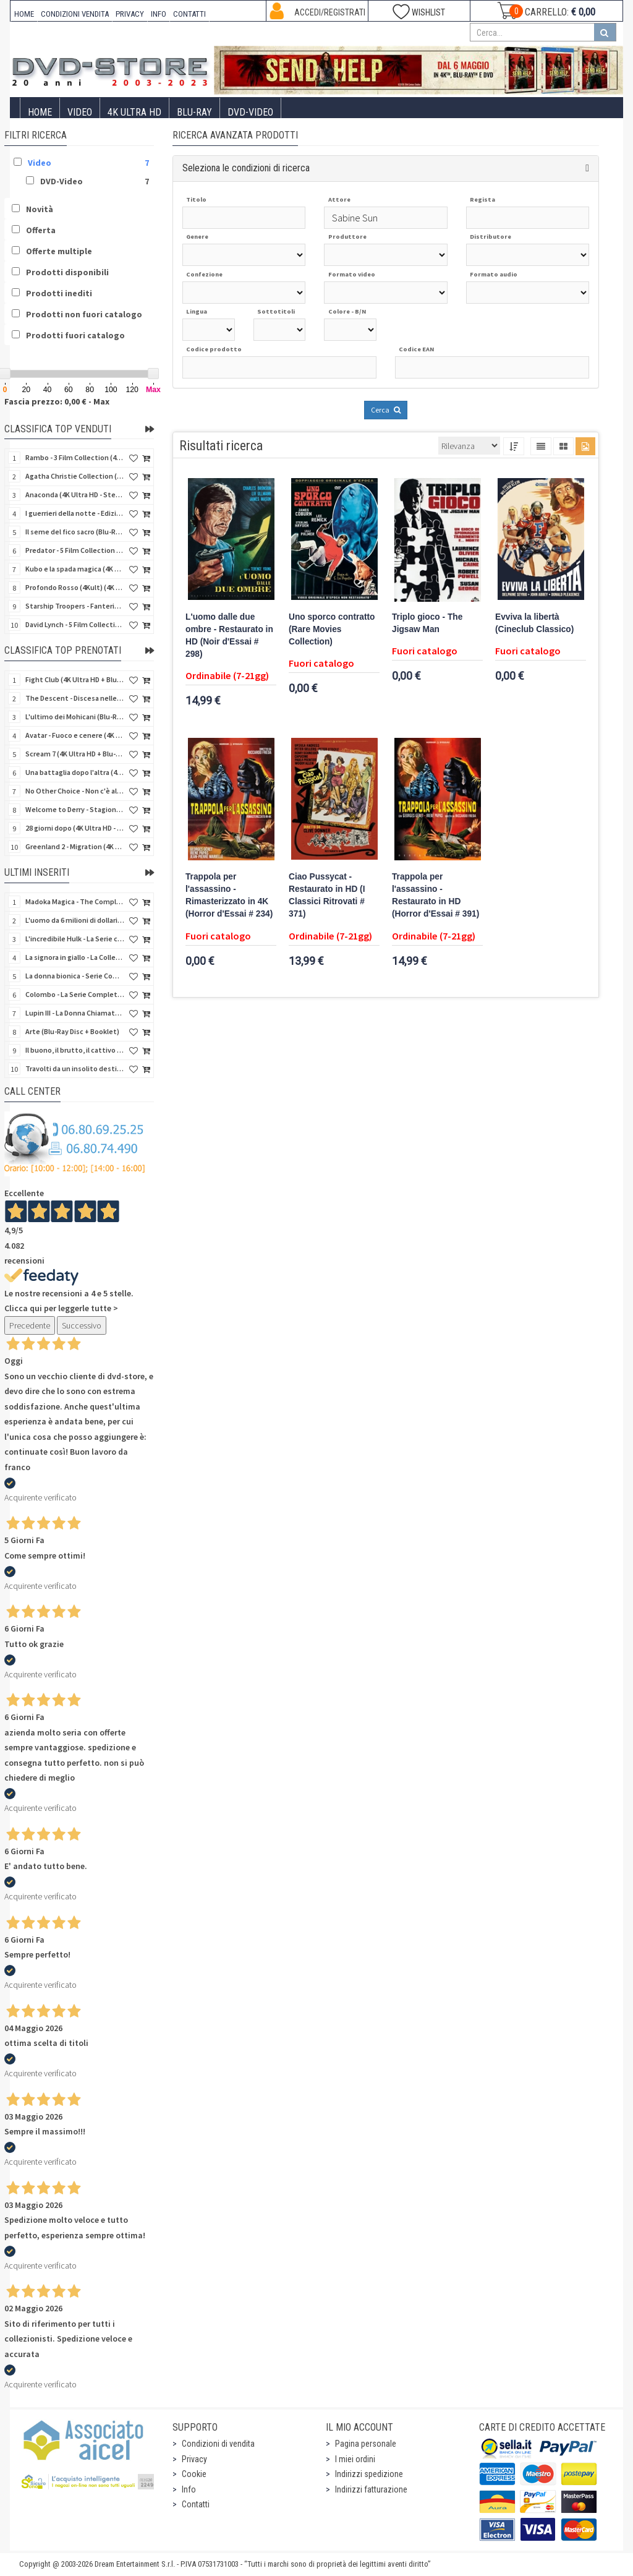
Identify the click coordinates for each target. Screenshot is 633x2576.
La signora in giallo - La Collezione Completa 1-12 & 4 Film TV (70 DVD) (74, 957)
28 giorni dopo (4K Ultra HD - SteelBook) (74, 827)
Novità (39, 209)
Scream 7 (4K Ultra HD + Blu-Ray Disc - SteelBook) (74, 753)
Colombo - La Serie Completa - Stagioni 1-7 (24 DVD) (74, 994)
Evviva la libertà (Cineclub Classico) (534, 623)
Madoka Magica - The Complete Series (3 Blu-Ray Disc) (74, 901)
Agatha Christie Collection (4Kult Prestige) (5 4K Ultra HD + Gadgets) (74, 476)
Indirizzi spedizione (369, 2474)
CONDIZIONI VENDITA (75, 14)
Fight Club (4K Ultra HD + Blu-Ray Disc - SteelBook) (74, 679)
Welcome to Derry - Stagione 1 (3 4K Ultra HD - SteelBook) (74, 809)
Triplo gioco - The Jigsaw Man (427, 623)
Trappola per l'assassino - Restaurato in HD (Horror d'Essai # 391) (435, 895)
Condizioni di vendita (218, 2444)
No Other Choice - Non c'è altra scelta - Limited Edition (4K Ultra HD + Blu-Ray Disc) (74, 790)
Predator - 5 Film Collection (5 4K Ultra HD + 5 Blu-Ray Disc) (74, 550)
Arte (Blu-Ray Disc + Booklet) (72, 1031)
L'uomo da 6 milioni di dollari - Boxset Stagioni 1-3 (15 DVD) (74, 920)
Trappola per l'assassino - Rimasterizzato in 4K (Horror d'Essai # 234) (229, 895)
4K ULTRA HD (134, 112)
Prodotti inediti (59, 293)
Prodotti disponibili (67, 272)
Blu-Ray (194, 112)
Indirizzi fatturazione (371, 2489)
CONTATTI (189, 14)
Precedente (29, 1325)
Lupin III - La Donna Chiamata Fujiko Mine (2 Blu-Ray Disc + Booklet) (74, 1012)
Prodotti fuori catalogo (75, 335)
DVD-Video (250, 112)
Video (79, 112)
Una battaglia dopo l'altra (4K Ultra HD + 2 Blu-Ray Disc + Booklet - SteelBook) (74, 772)
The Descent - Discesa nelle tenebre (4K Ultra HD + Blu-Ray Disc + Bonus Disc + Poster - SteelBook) (74, 698)
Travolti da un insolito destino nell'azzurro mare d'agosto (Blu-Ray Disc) (74, 1068)
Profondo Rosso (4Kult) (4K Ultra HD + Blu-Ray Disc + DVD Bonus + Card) (74, 587)
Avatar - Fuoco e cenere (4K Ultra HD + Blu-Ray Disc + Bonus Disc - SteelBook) (74, 735)
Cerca (386, 409)
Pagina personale (365, 2444)
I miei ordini (355, 2459)
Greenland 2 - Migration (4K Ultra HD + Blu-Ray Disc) (74, 846)
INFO (158, 14)
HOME (24, 14)
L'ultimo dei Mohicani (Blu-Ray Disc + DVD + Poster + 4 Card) (74, 716)
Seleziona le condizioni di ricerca (246, 168)
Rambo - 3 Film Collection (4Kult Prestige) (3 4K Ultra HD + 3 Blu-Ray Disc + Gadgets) (74, 457)
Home (40, 112)
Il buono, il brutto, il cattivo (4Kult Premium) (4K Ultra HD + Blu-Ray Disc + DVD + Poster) (74, 1050)
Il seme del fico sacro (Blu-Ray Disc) (74, 531)
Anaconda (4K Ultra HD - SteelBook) (74, 494)
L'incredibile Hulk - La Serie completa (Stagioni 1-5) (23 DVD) (74, 938)
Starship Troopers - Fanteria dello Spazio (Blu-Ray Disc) (74, 605)
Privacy (194, 2459)
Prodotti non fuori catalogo (84, 314)
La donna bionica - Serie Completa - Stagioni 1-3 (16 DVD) (74, 975)
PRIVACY (130, 14)
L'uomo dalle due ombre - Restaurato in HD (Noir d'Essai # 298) (229, 635)
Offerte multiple (59, 251)
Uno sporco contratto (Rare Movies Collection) (332, 629)
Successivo (81, 1325)
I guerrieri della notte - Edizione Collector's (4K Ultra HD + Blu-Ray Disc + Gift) (74, 513)
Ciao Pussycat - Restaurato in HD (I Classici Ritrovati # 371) (327, 895)
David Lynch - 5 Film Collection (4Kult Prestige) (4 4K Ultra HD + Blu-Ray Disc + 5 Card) (74, 624)
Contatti (196, 2504)
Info (189, 2489)
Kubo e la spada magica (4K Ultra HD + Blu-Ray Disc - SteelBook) (74, 568)
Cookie (194, 2474)
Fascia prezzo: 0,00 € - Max (56, 401)
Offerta (41, 230)
